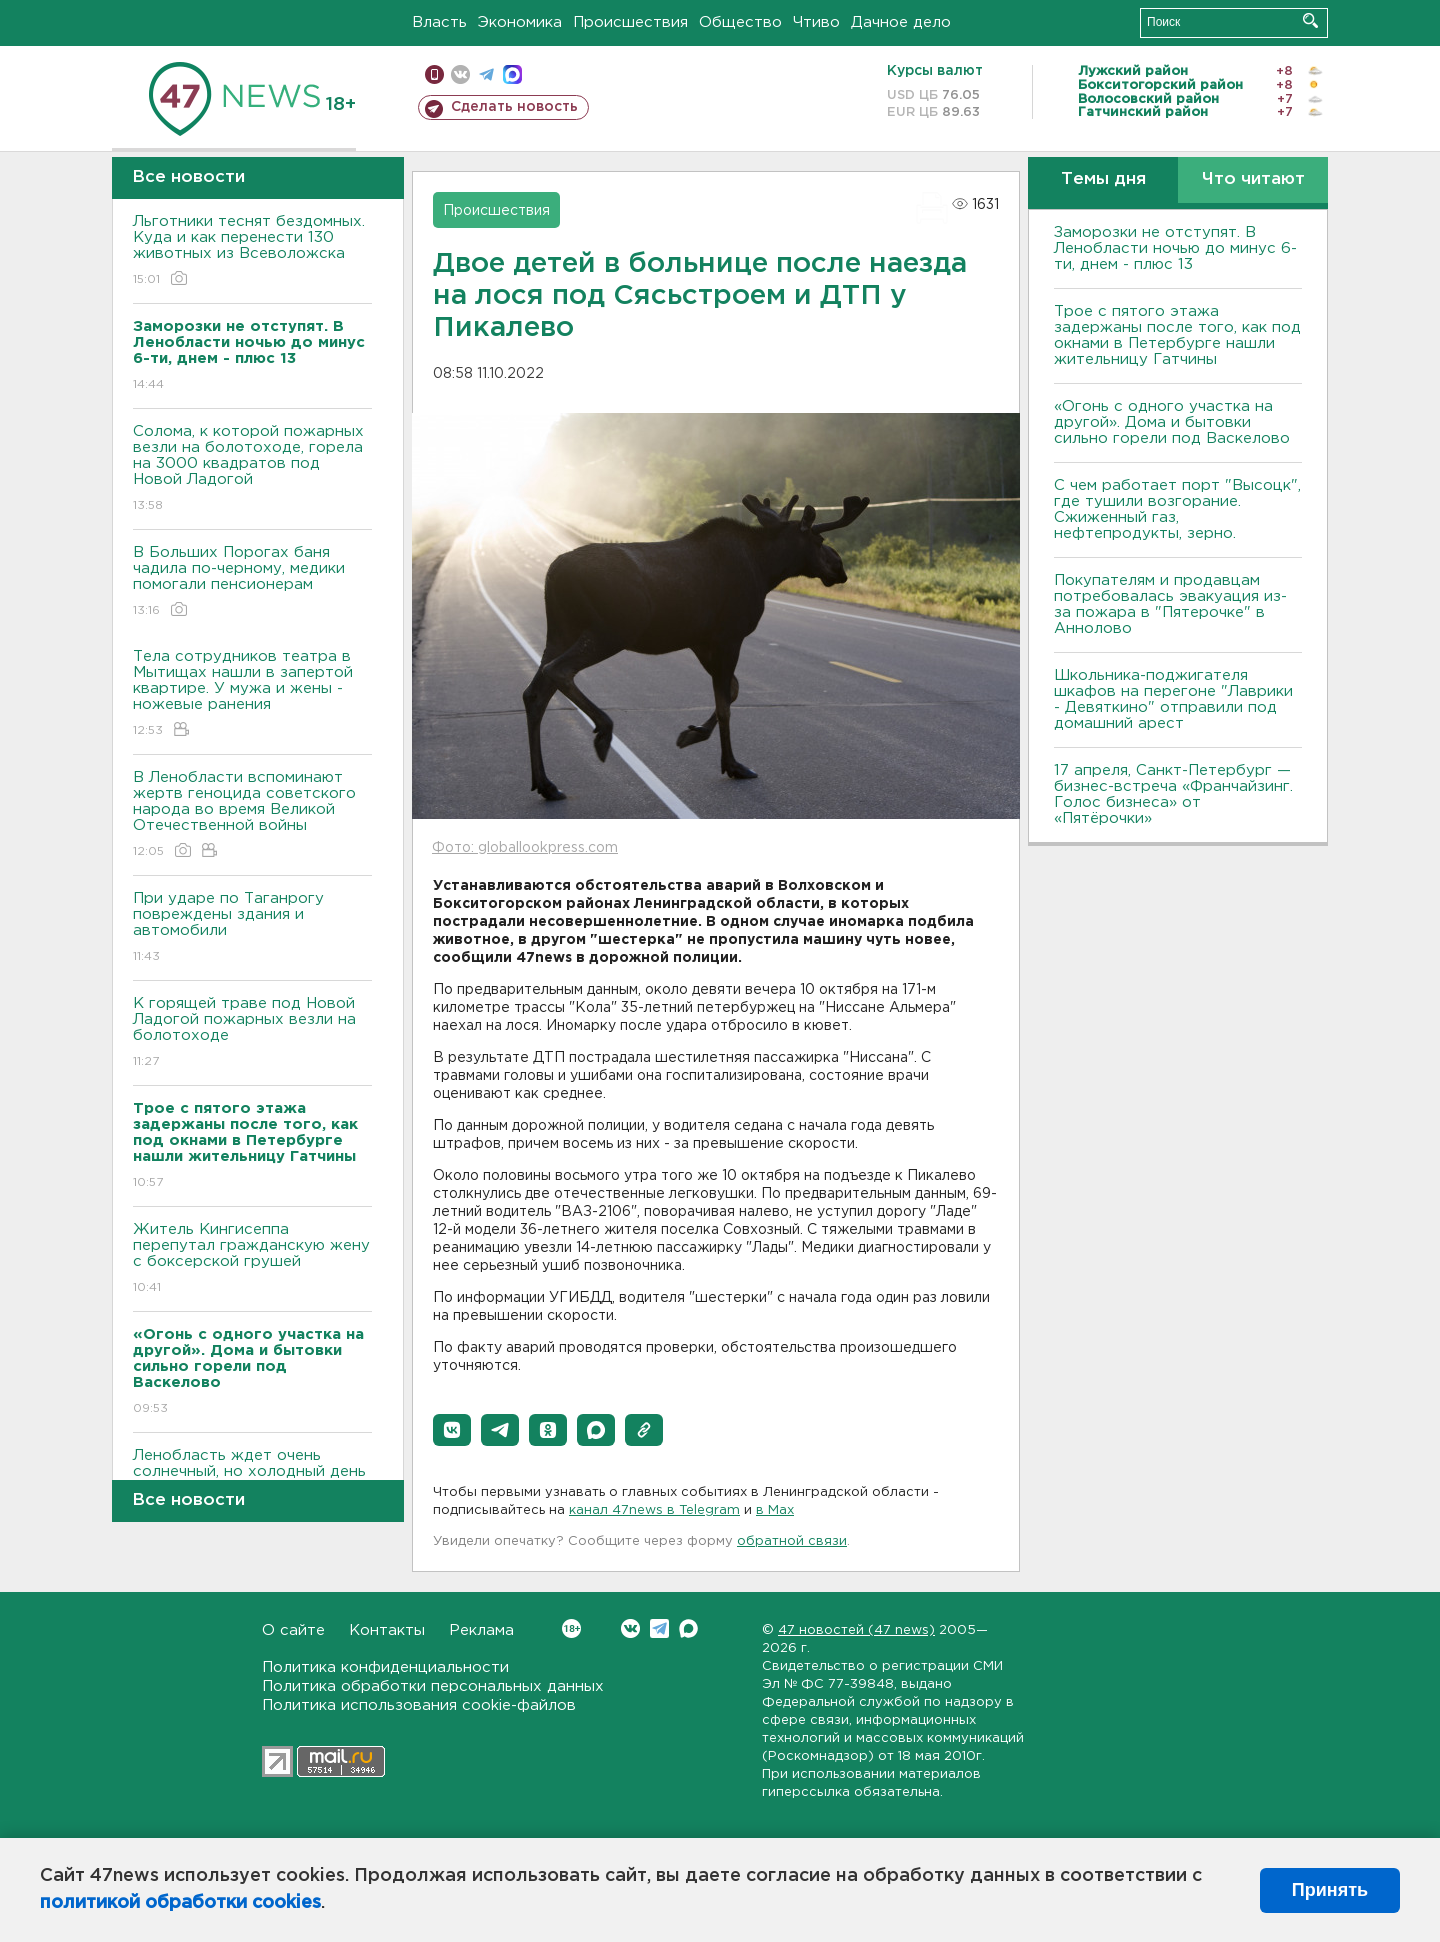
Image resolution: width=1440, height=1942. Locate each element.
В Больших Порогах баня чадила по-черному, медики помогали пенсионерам (252, 582)
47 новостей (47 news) (856, 1630)
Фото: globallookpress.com (525, 848)
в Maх (775, 1510)
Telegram (659, 1628)
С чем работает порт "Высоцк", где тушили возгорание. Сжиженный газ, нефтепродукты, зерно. (1177, 509)
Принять (1330, 1890)
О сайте (293, 1630)
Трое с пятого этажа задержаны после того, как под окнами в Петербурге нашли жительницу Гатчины (1177, 335)
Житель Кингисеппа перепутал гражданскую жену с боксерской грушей (252, 1259)
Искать (1310, 20)
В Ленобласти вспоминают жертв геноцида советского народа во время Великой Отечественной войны (252, 815)
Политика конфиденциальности (385, 1667)
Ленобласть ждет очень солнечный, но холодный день (252, 1477)
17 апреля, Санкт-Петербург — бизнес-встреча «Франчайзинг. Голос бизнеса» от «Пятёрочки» (1173, 794)
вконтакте (460, 74)
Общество (740, 22)
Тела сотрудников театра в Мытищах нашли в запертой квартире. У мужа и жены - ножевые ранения (252, 694)
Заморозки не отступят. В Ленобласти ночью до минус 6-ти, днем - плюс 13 (1175, 248)
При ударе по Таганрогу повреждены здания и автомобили (252, 928)
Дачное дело (901, 22)
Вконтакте (571, 1628)
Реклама (481, 1630)
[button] (452, 1430)
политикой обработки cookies (180, 1903)
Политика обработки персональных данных (433, 1686)
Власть (439, 22)
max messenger (512, 74)
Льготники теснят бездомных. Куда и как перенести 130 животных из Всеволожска (252, 251)
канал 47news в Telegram (654, 1510)
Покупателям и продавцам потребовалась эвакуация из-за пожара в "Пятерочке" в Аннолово (1170, 604)
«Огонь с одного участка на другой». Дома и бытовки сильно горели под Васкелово (1172, 422)
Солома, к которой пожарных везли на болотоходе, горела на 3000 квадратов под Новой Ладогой (252, 469)
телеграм (486, 74)
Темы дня (1103, 179)
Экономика (520, 22)
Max (688, 1628)
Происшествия (630, 22)
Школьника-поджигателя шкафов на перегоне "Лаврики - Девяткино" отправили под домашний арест (1173, 699)
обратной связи (792, 1541)
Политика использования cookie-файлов (419, 1705)
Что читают (1253, 179)
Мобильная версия (434, 74)
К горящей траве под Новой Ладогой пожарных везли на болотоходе (252, 1033)
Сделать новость (514, 107)
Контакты (387, 1630)
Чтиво (816, 22)
